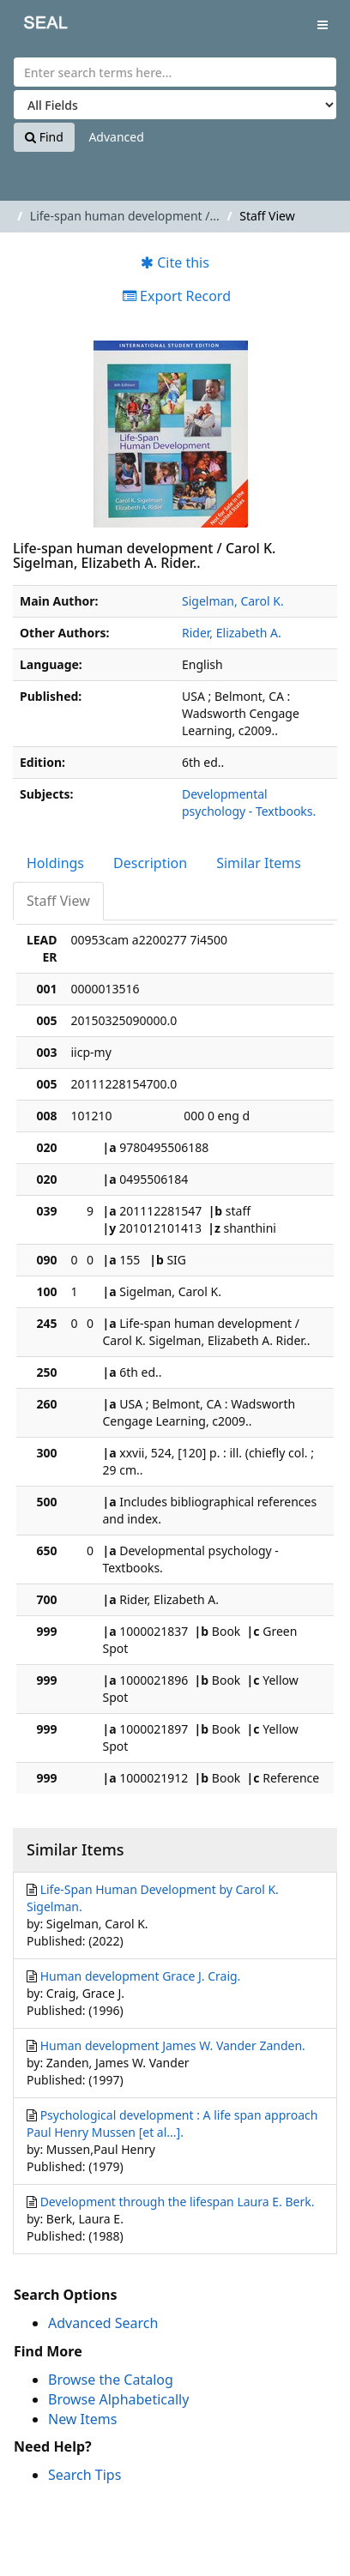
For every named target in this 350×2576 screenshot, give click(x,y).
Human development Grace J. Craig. (140, 1976)
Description (150, 863)
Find (44, 137)
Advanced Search (103, 2323)
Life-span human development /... (125, 216)
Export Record (177, 296)
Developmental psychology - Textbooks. (249, 802)
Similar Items (258, 863)
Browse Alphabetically (118, 2399)
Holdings (55, 863)
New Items (82, 2419)
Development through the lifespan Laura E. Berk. (177, 2201)
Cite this (175, 262)
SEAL (33, 26)
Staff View (58, 900)
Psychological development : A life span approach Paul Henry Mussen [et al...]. (172, 2123)
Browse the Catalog (110, 2379)
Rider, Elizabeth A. (231, 632)
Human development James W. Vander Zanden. (172, 2045)
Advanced (115, 137)
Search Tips (84, 2474)
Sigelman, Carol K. (233, 601)
